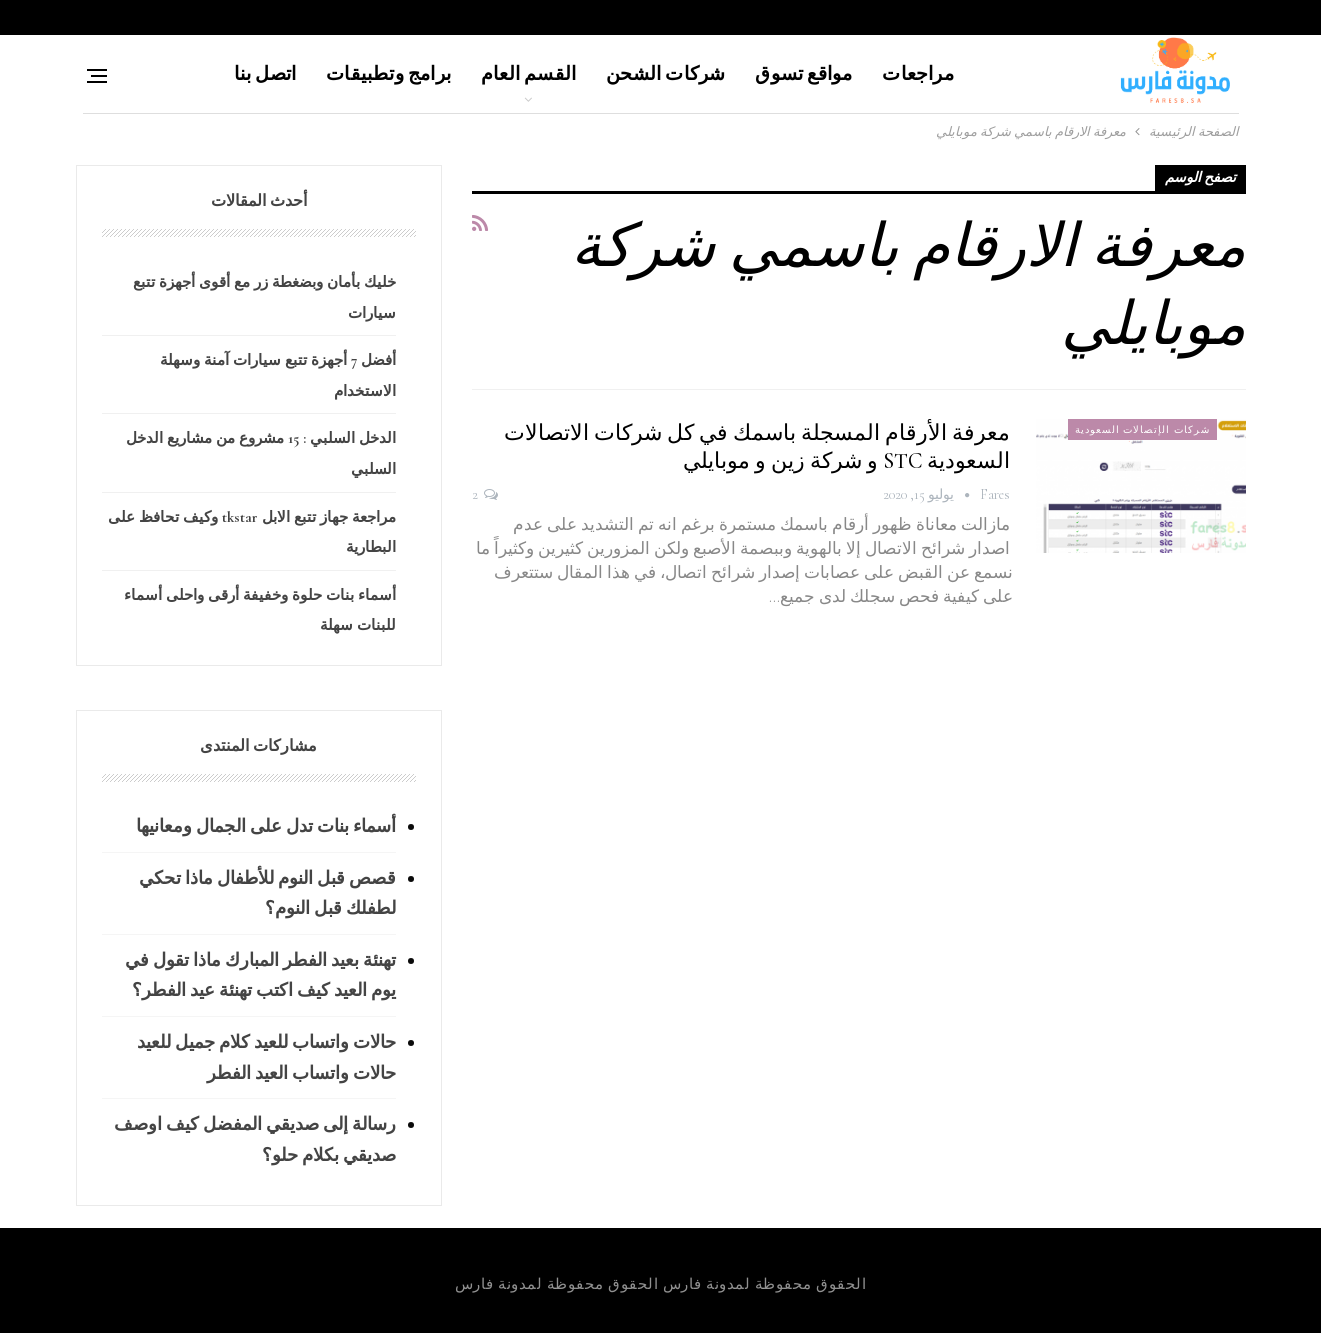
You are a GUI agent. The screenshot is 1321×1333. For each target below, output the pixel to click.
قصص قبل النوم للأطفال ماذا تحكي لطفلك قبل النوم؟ (267, 893)
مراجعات (917, 73)
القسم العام (528, 73)
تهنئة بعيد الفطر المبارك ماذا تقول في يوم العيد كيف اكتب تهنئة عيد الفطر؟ (260, 975)
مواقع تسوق (803, 73)
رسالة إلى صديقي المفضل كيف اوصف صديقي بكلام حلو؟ (255, 1139)
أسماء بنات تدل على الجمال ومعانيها (266, 826)
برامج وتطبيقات (388, 73)
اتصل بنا (265, 73)
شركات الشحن (665, 73)
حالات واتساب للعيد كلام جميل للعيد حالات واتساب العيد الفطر (266, 1057)
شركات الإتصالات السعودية (1142, 429)
